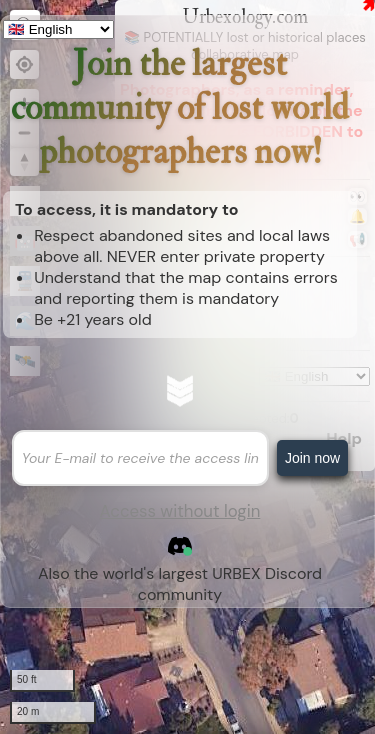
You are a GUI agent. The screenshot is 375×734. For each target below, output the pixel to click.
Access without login (180, 511)
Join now (312, 458)
